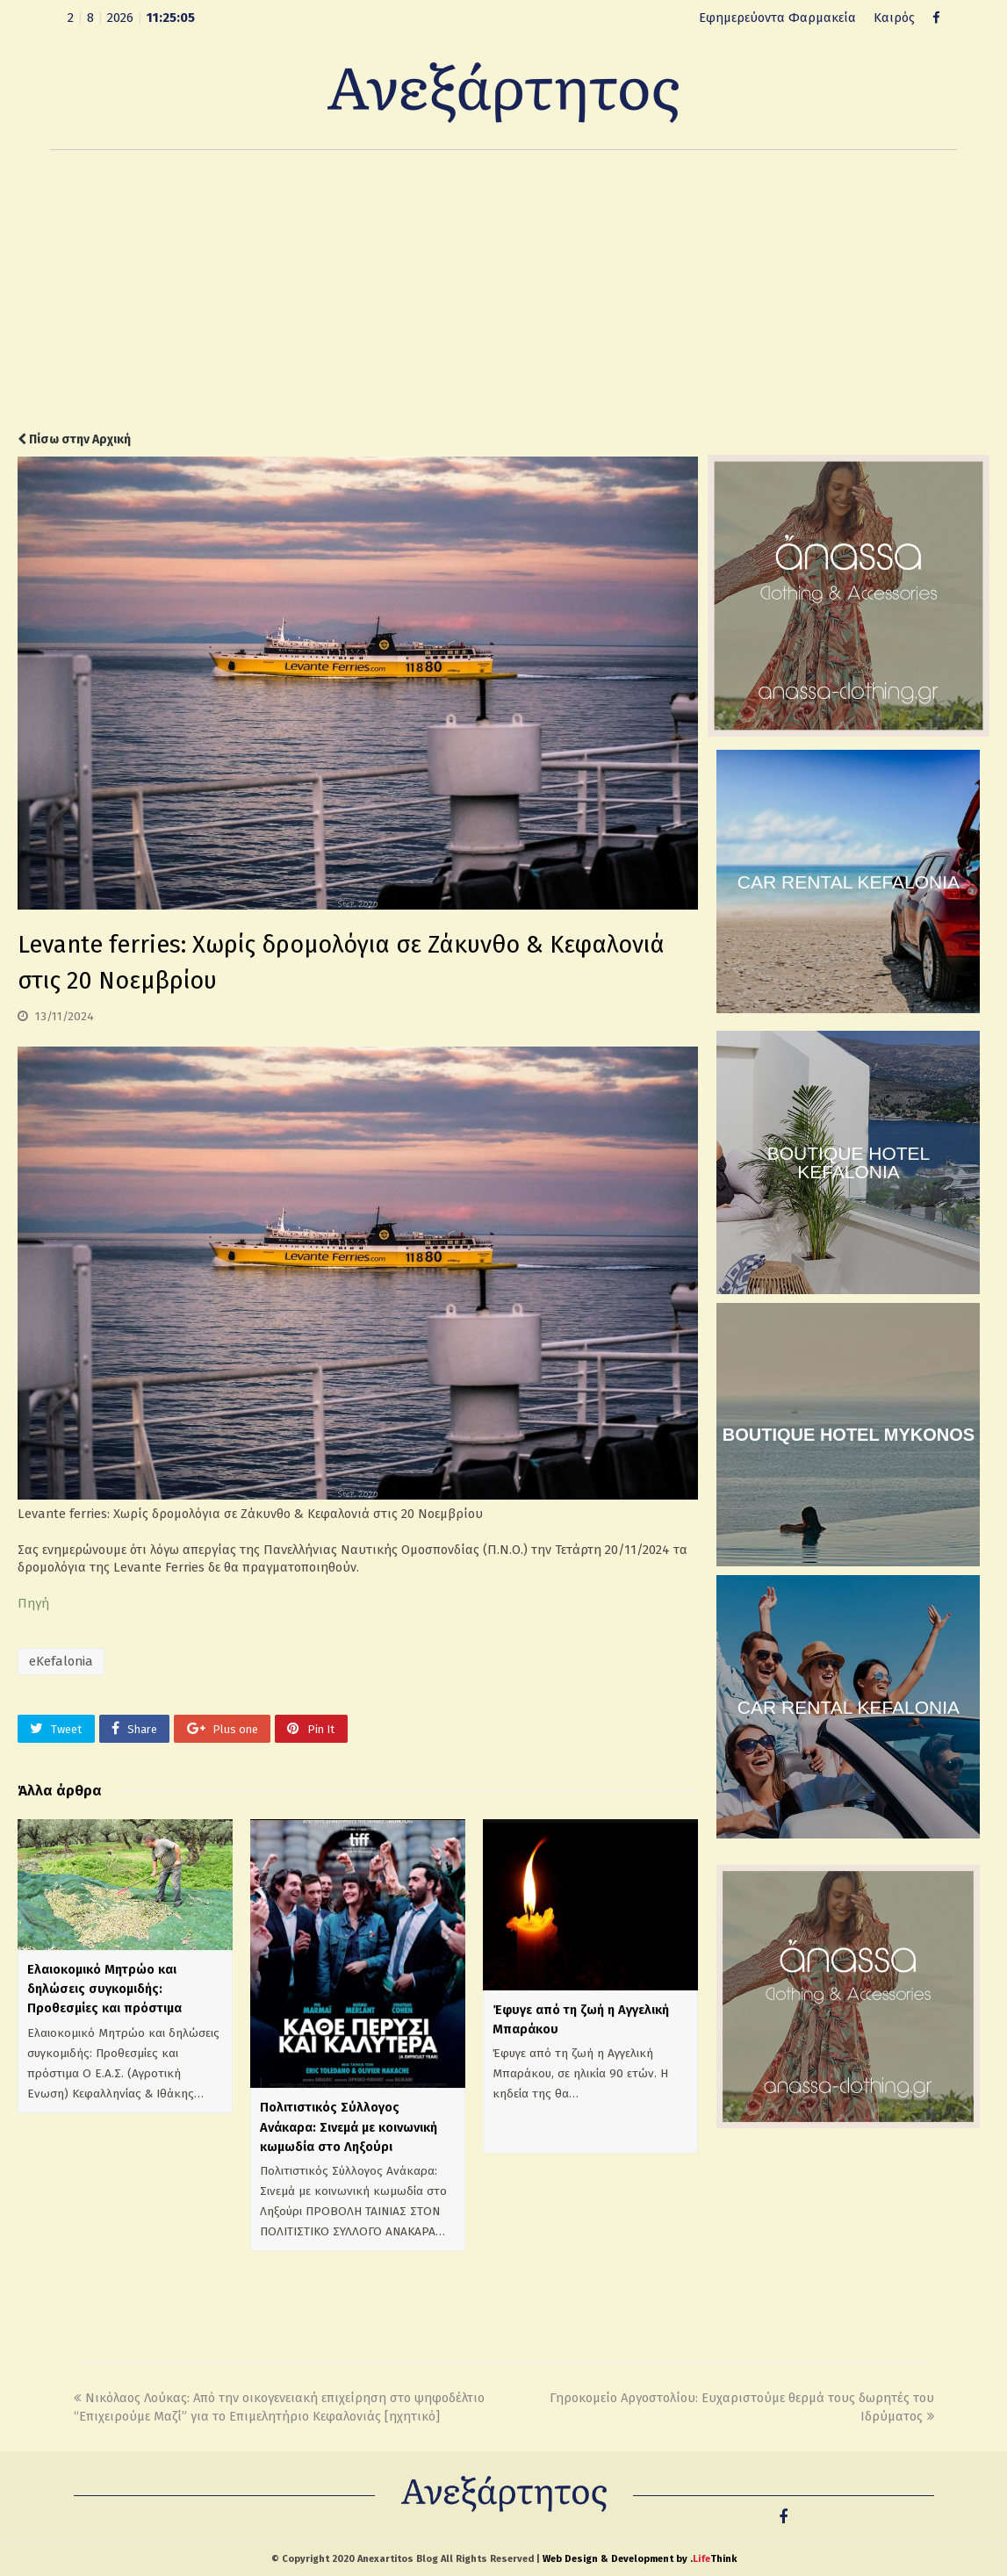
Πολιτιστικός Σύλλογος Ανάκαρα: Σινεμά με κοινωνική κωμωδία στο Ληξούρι (348, 2126)
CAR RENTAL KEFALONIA (848, 882)
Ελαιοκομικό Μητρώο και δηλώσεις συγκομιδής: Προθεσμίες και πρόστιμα (104, 1988)
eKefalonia (61, 1661)
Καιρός (894, 17)
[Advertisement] (503, 291)
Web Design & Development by (640, 2559)
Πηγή (33, 1603)
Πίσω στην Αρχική (74, 439)
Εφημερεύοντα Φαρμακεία (777, 17)
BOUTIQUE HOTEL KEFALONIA (849, 1162)
